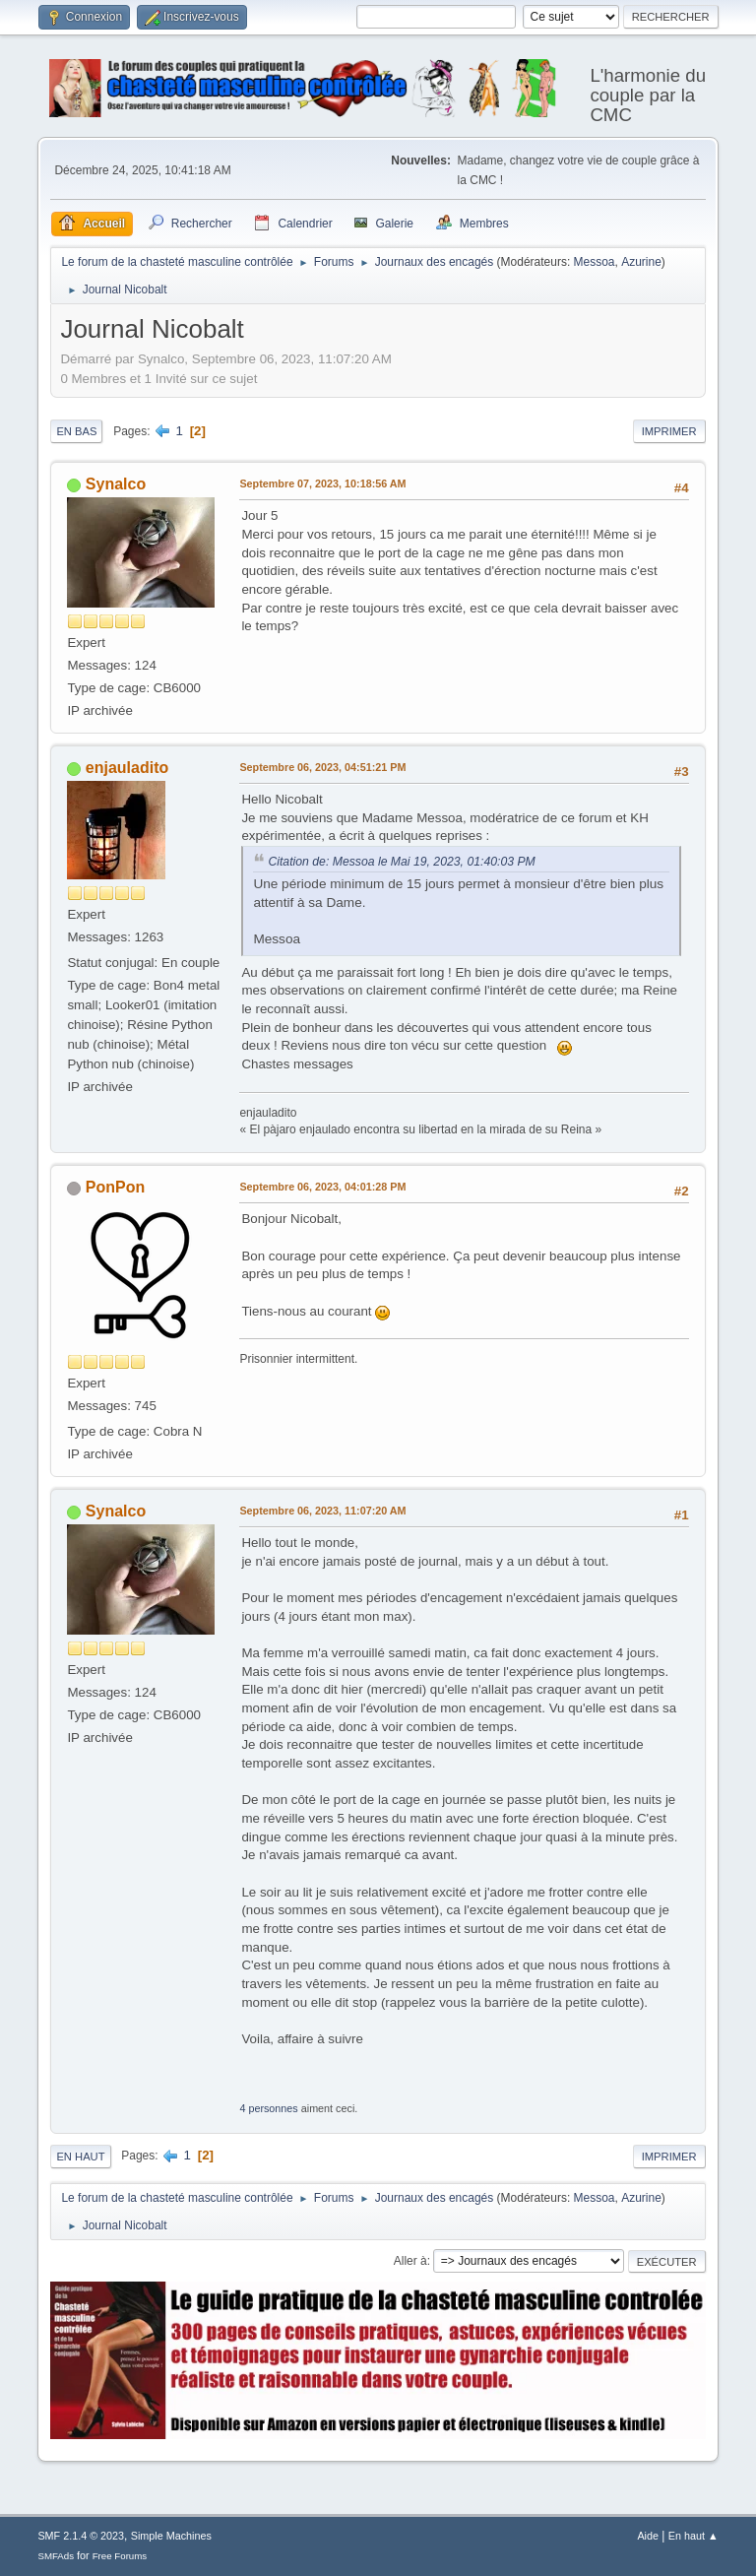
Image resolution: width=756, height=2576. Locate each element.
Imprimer (669, 431)
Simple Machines (171, 2536)
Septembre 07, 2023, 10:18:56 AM (322, 483)
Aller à (410, 2261)
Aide (648, 2536)
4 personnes (268, 2108)
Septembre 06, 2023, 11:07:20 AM (322, 1510)
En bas (76, 431)
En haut (80, 2156)
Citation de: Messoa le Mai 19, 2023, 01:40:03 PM (401, 862)
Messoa (594, 262)
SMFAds (55, 2555)
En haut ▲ (693, 2536)
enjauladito (127, 767)
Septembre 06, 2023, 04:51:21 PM (322, 767)
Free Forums (120, 2555)
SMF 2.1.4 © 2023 (80, 2536)
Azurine (641, 262)
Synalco (116, 484)
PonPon (115, 1187)
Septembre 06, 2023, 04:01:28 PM (322, 1186)
